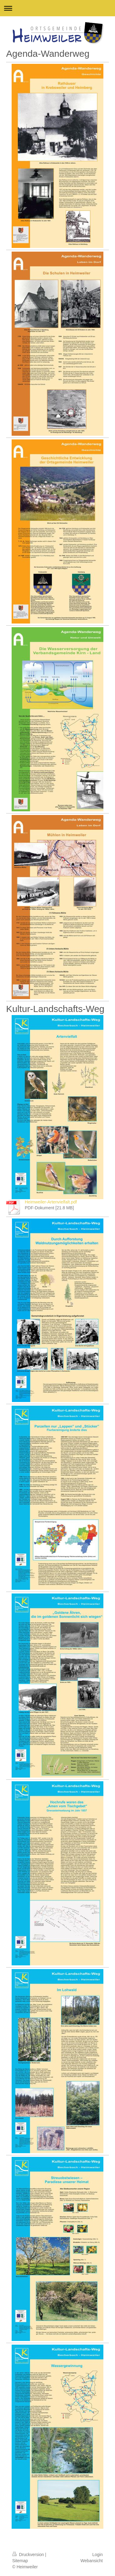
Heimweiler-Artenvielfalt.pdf (51, 1201)
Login (97, 2554)
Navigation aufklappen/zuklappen (57, 8)
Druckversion (28, 2554)
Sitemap (20, 2560)
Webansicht (91, 2560)
